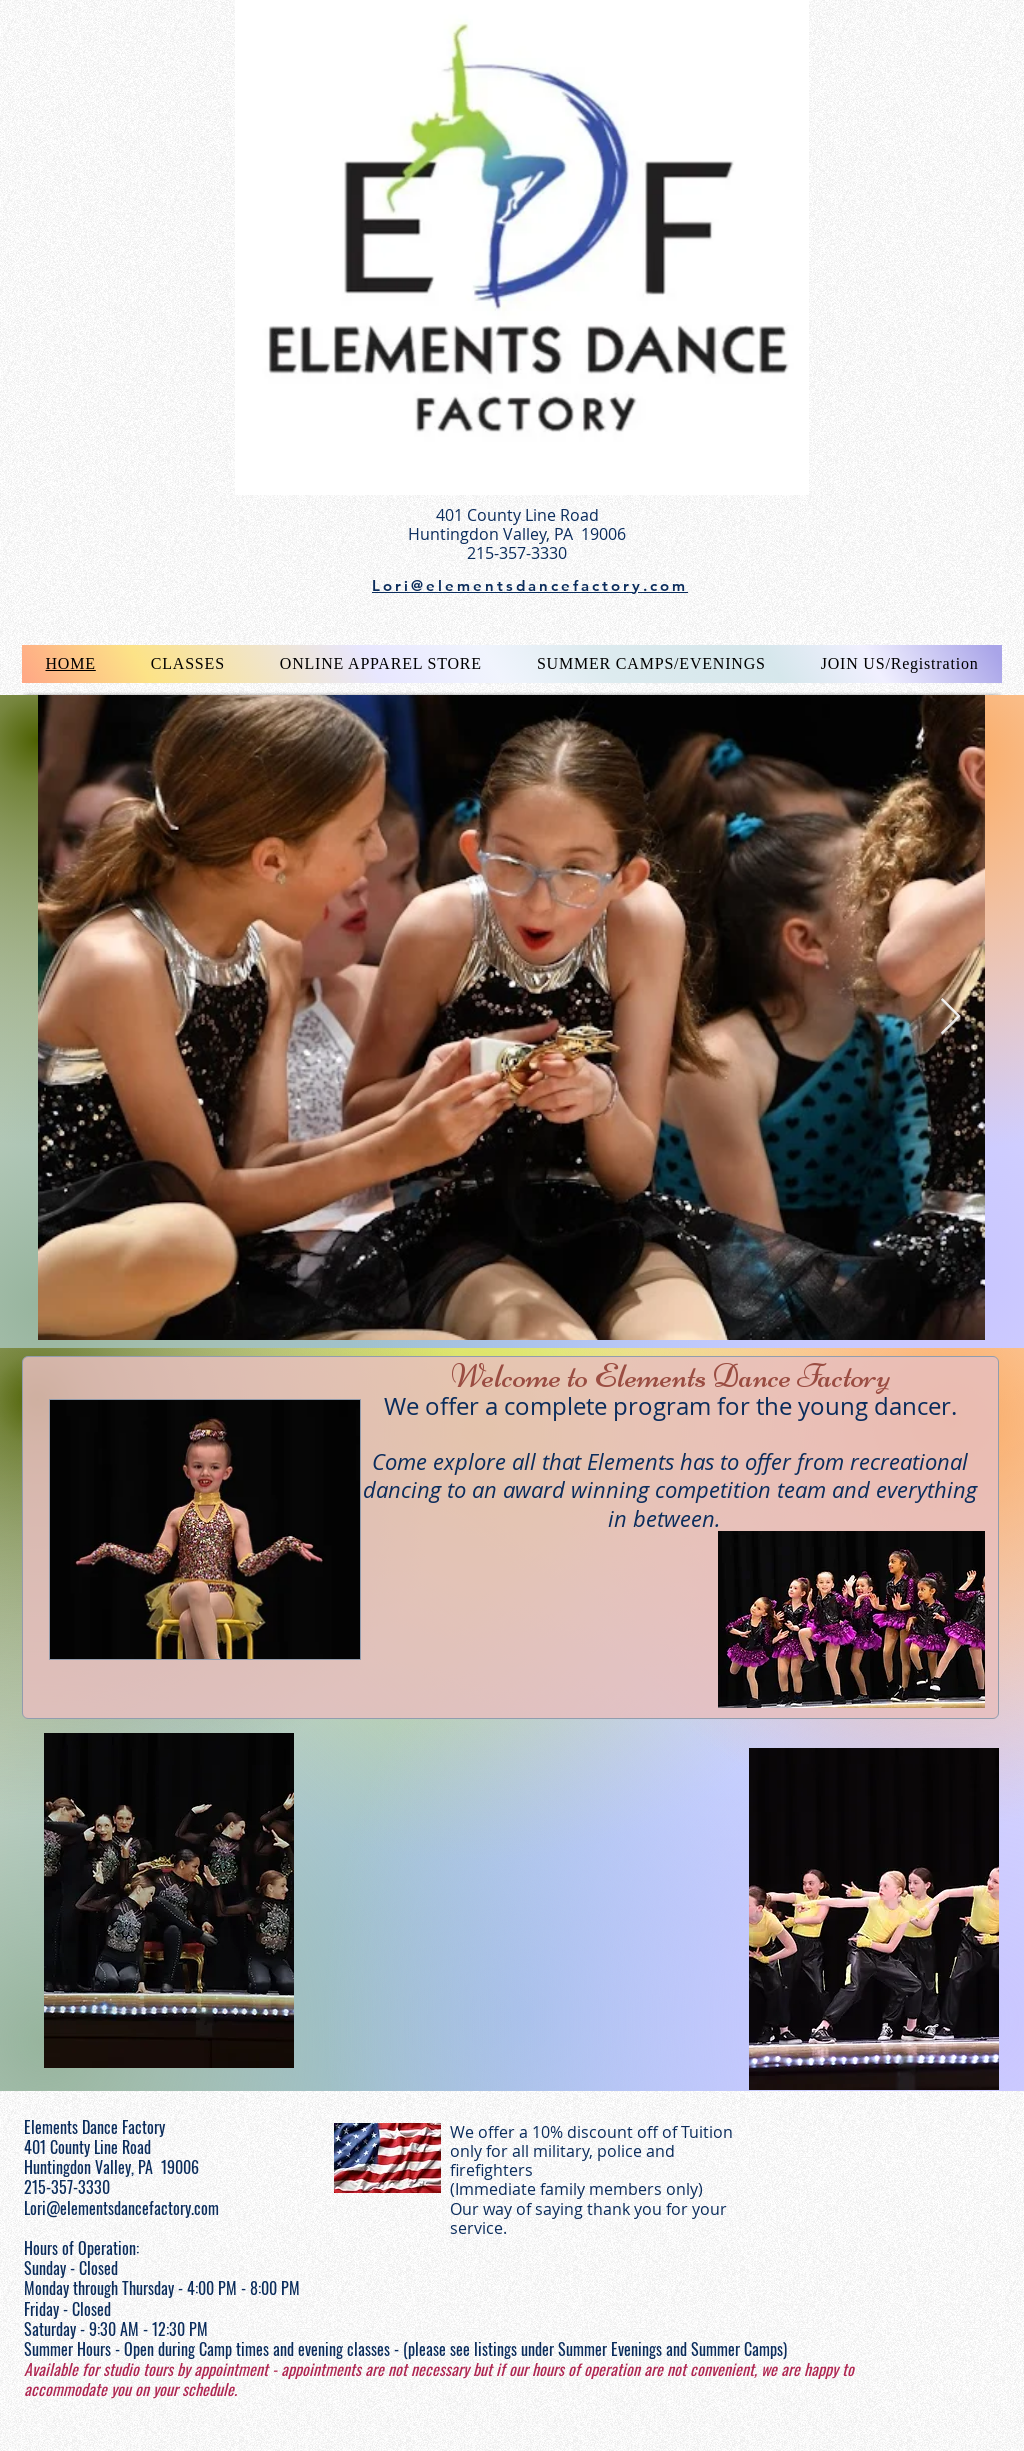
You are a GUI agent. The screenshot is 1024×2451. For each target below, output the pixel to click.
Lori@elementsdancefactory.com (121, 2208)
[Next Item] (950, 1017)
